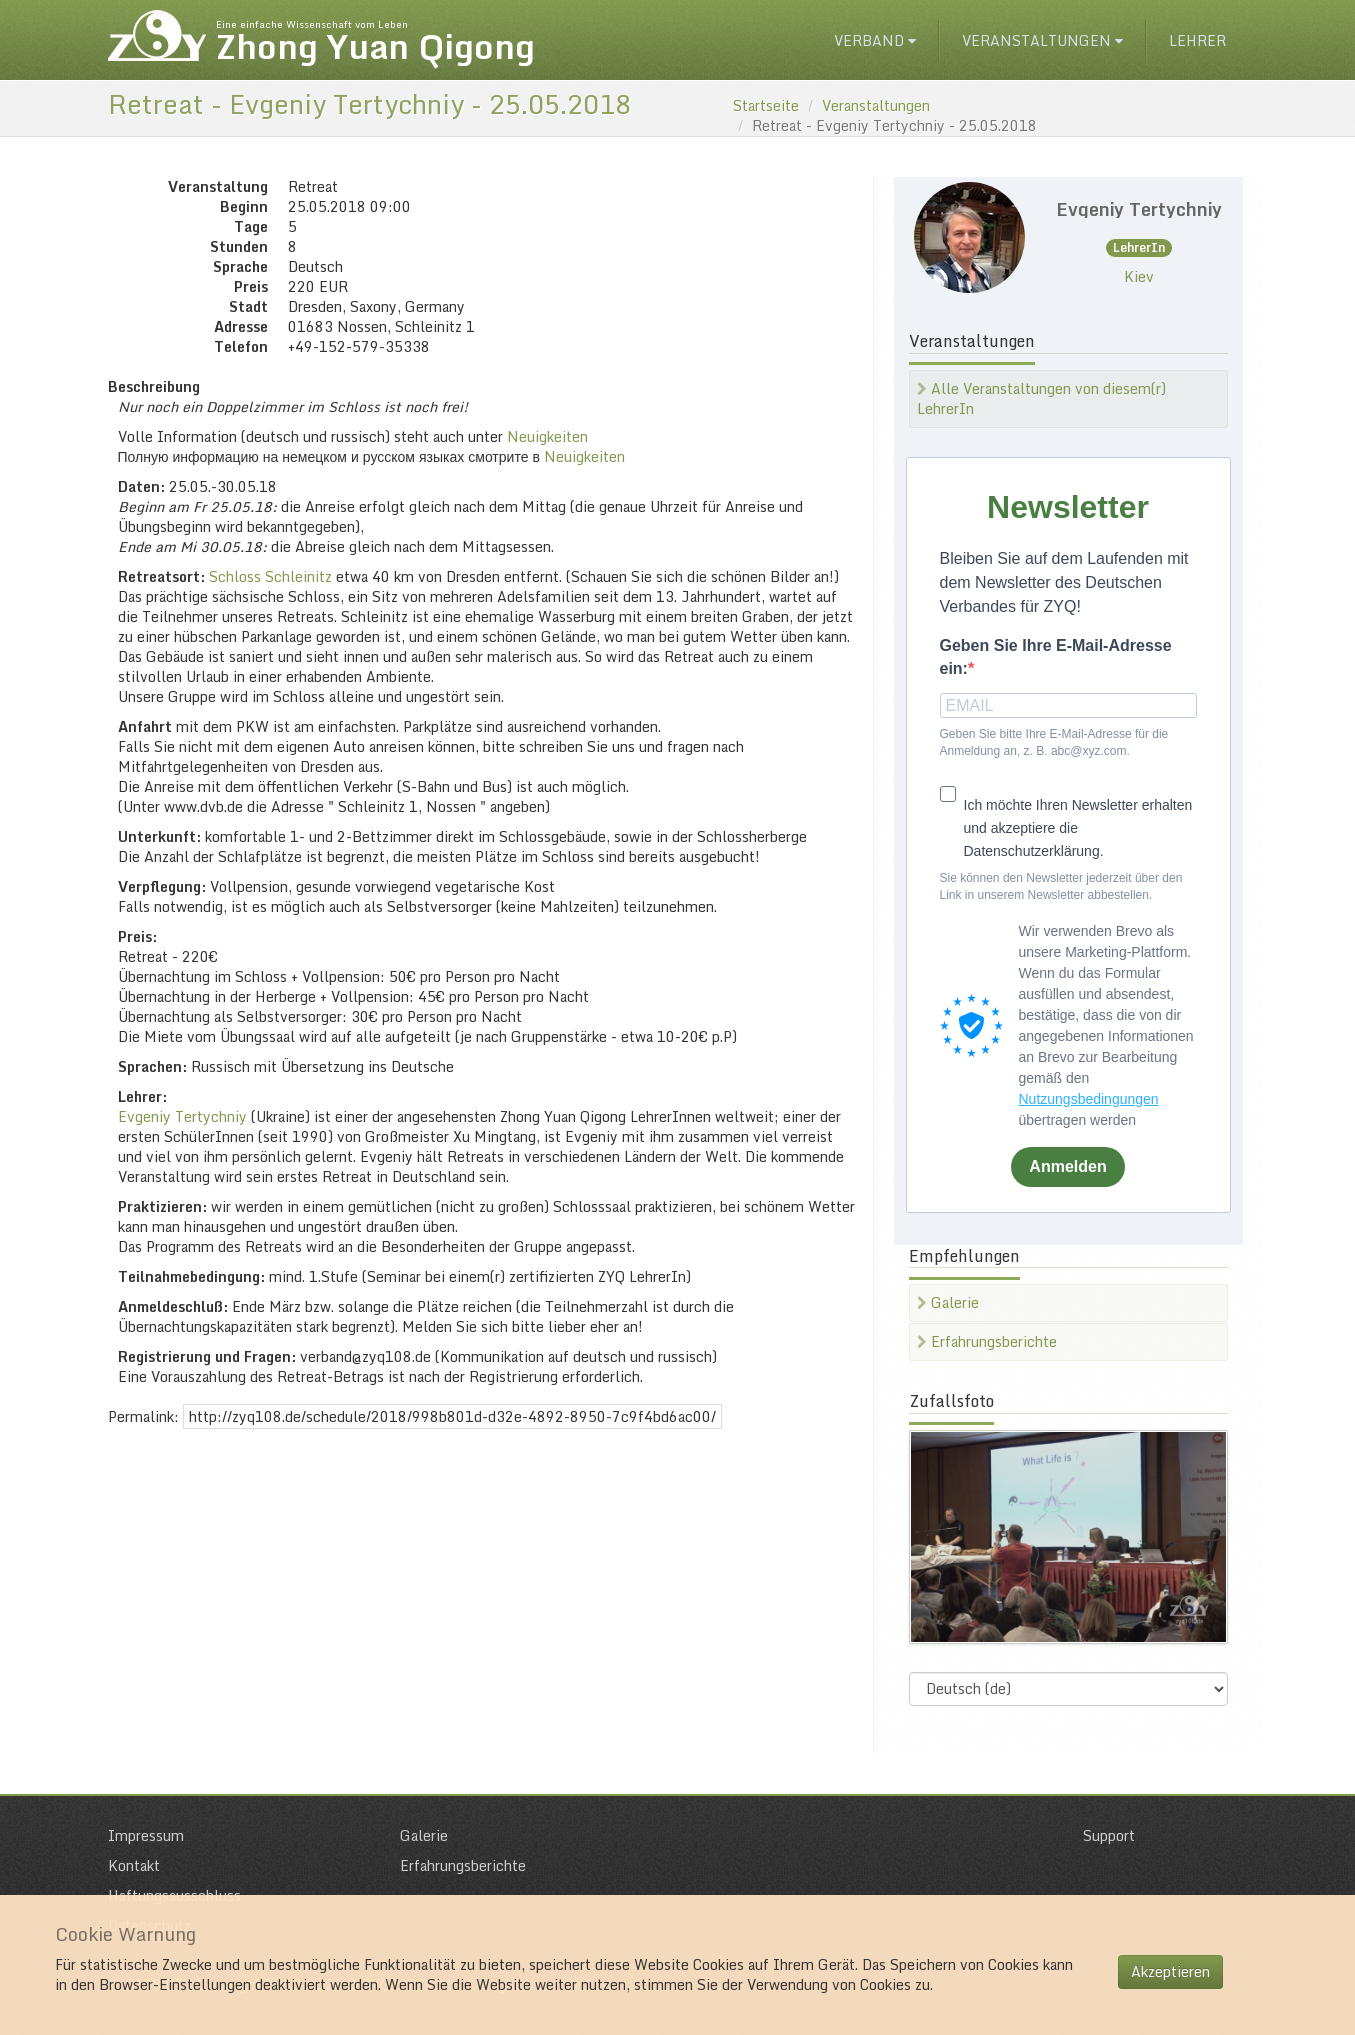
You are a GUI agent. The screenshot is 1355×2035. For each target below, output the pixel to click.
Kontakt (134, 1865)
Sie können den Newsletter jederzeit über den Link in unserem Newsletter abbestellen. (1061, 886)
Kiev (1139, 276)
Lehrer (1197, 40)
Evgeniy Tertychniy (182, 1116)
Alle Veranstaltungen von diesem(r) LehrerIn (1041, 398)
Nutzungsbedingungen (1089, 1099)
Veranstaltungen (1042, 40)
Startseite (766, 105)
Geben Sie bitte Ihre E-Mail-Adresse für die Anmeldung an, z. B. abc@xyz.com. (1054, 742)
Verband (875, 40)
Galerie (948, 1302)
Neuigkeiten (547, 436)
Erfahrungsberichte (987, 1341)
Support (1109, 1835)
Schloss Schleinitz (270, 576)
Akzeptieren (1170, 1971)
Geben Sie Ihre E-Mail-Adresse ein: (1056, 657)
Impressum (146, 1835)
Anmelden (1067, 1166)
